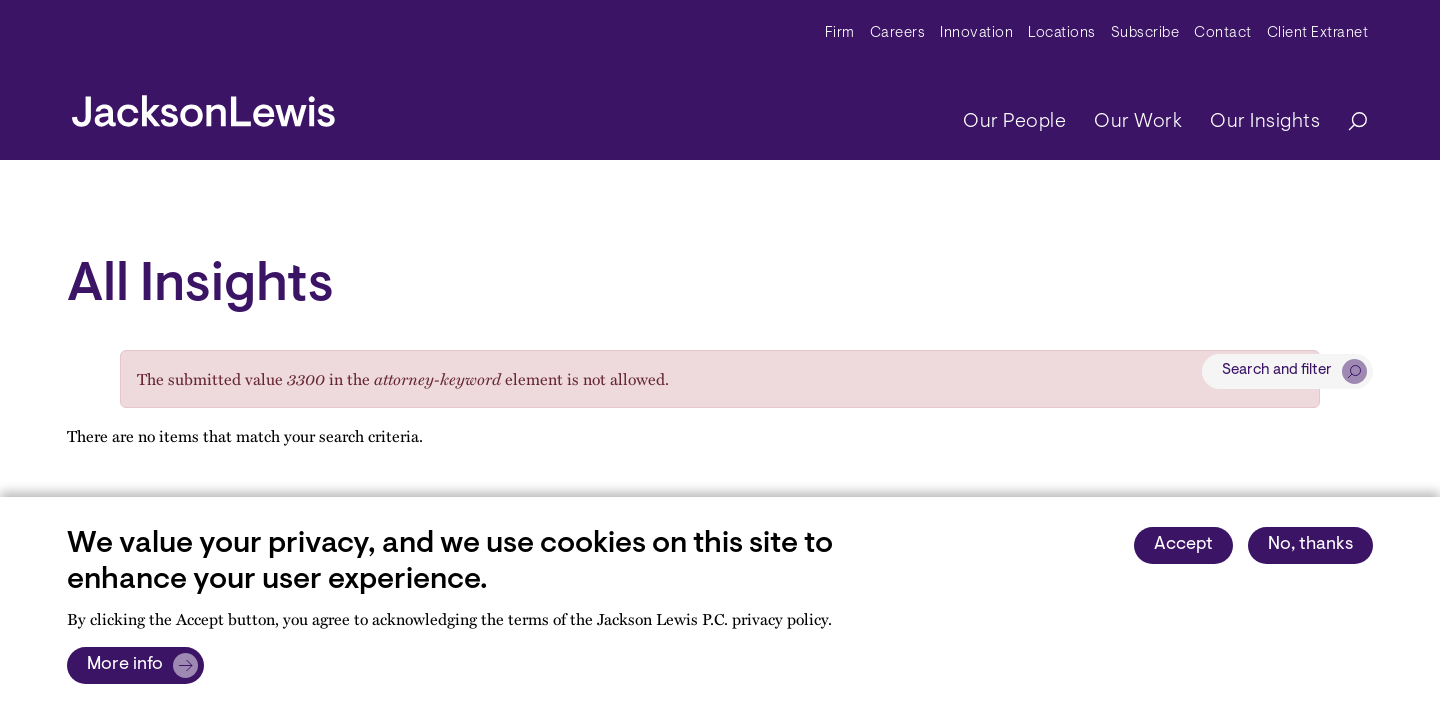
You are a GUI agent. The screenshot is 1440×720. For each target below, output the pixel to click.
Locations (1062, 33)
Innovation (976, 33)
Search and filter (1277, 370)
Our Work (1138, 122)
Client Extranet (1318, 33)
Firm (840, 33)
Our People (1014, 122)
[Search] (1348, 122)
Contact (1223, 33)
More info (125, 665)
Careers (898, 33)
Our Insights (1265, 122)
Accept (1183, 545)
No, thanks (1310, 545)
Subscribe (1145, 33)
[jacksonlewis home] (203, 106)
